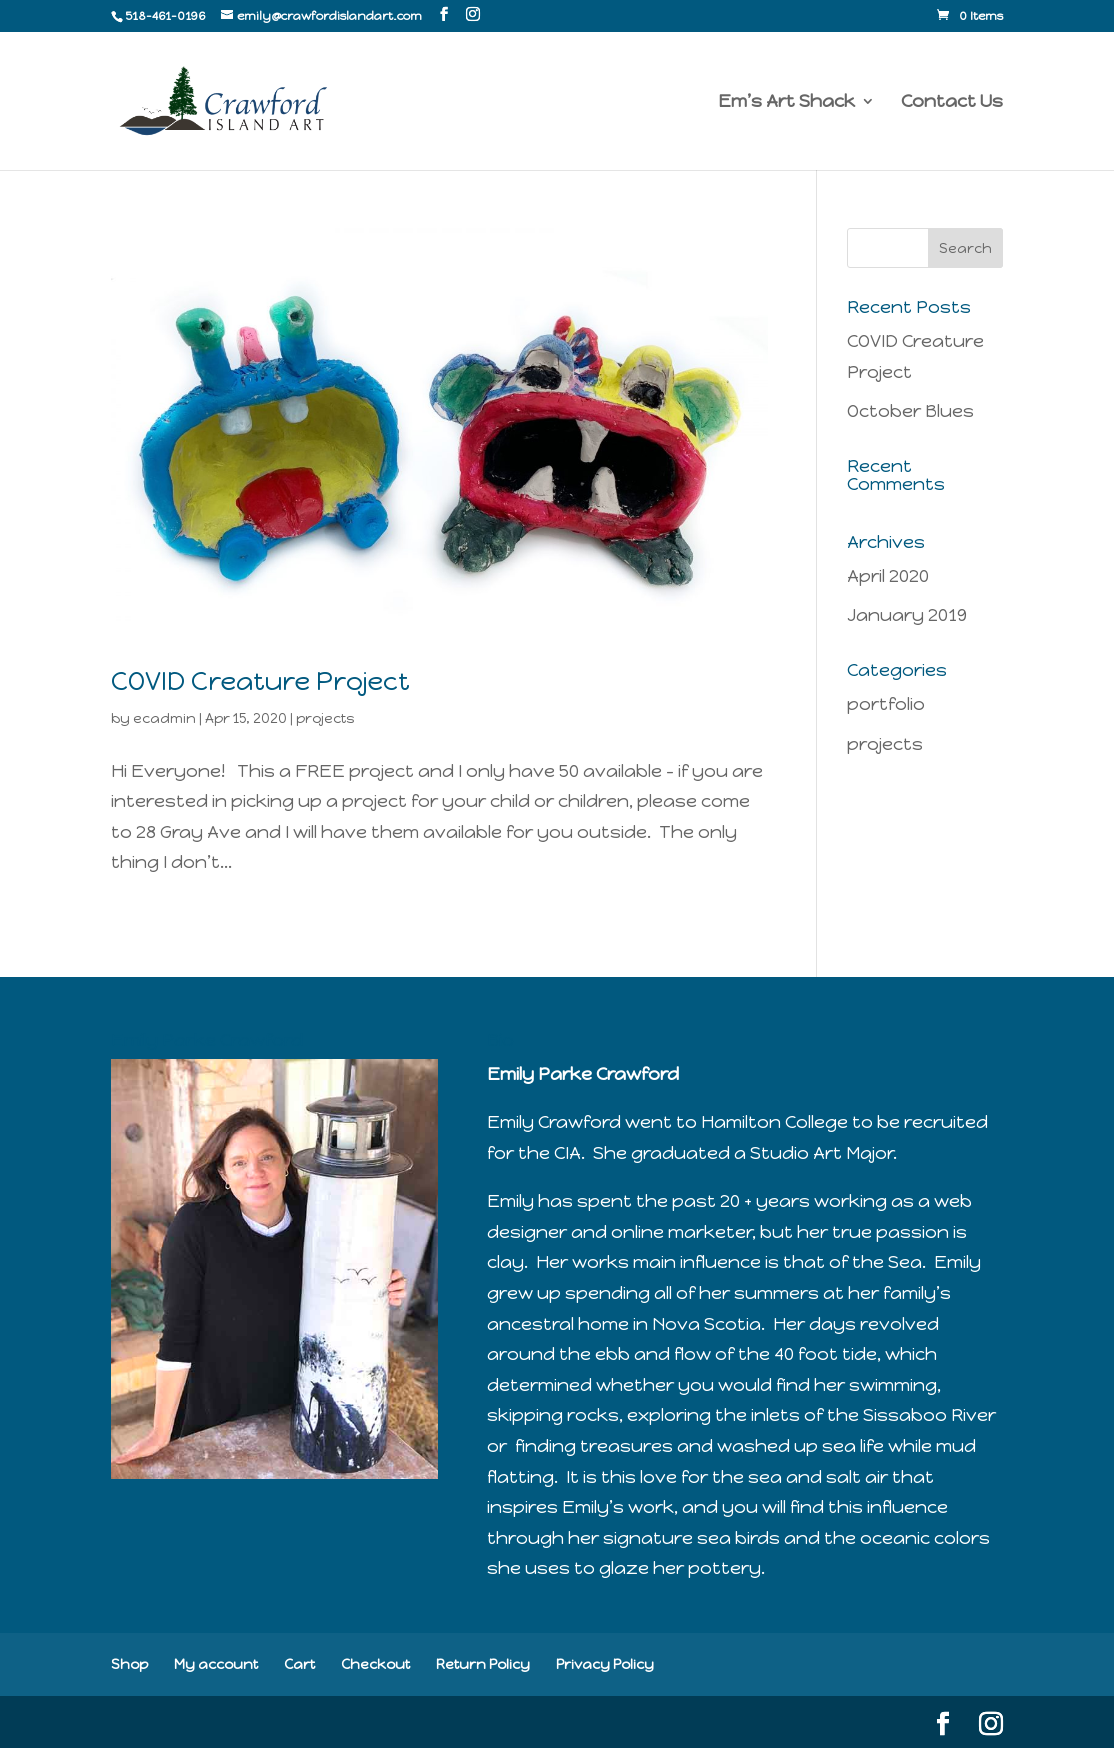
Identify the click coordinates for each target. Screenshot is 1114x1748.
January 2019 (907, 615)
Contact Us (952, 103)
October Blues (910, 411)
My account (216, 1664)
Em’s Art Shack (786, 103)
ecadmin (164, 718)
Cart (299, 1664)
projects (325, 718)
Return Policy (483, 1664)
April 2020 (888, 576)
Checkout (375, 1664)
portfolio (886, 704)
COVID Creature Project (260, 681)
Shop (129, 1664)
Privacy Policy (605, 1664)
